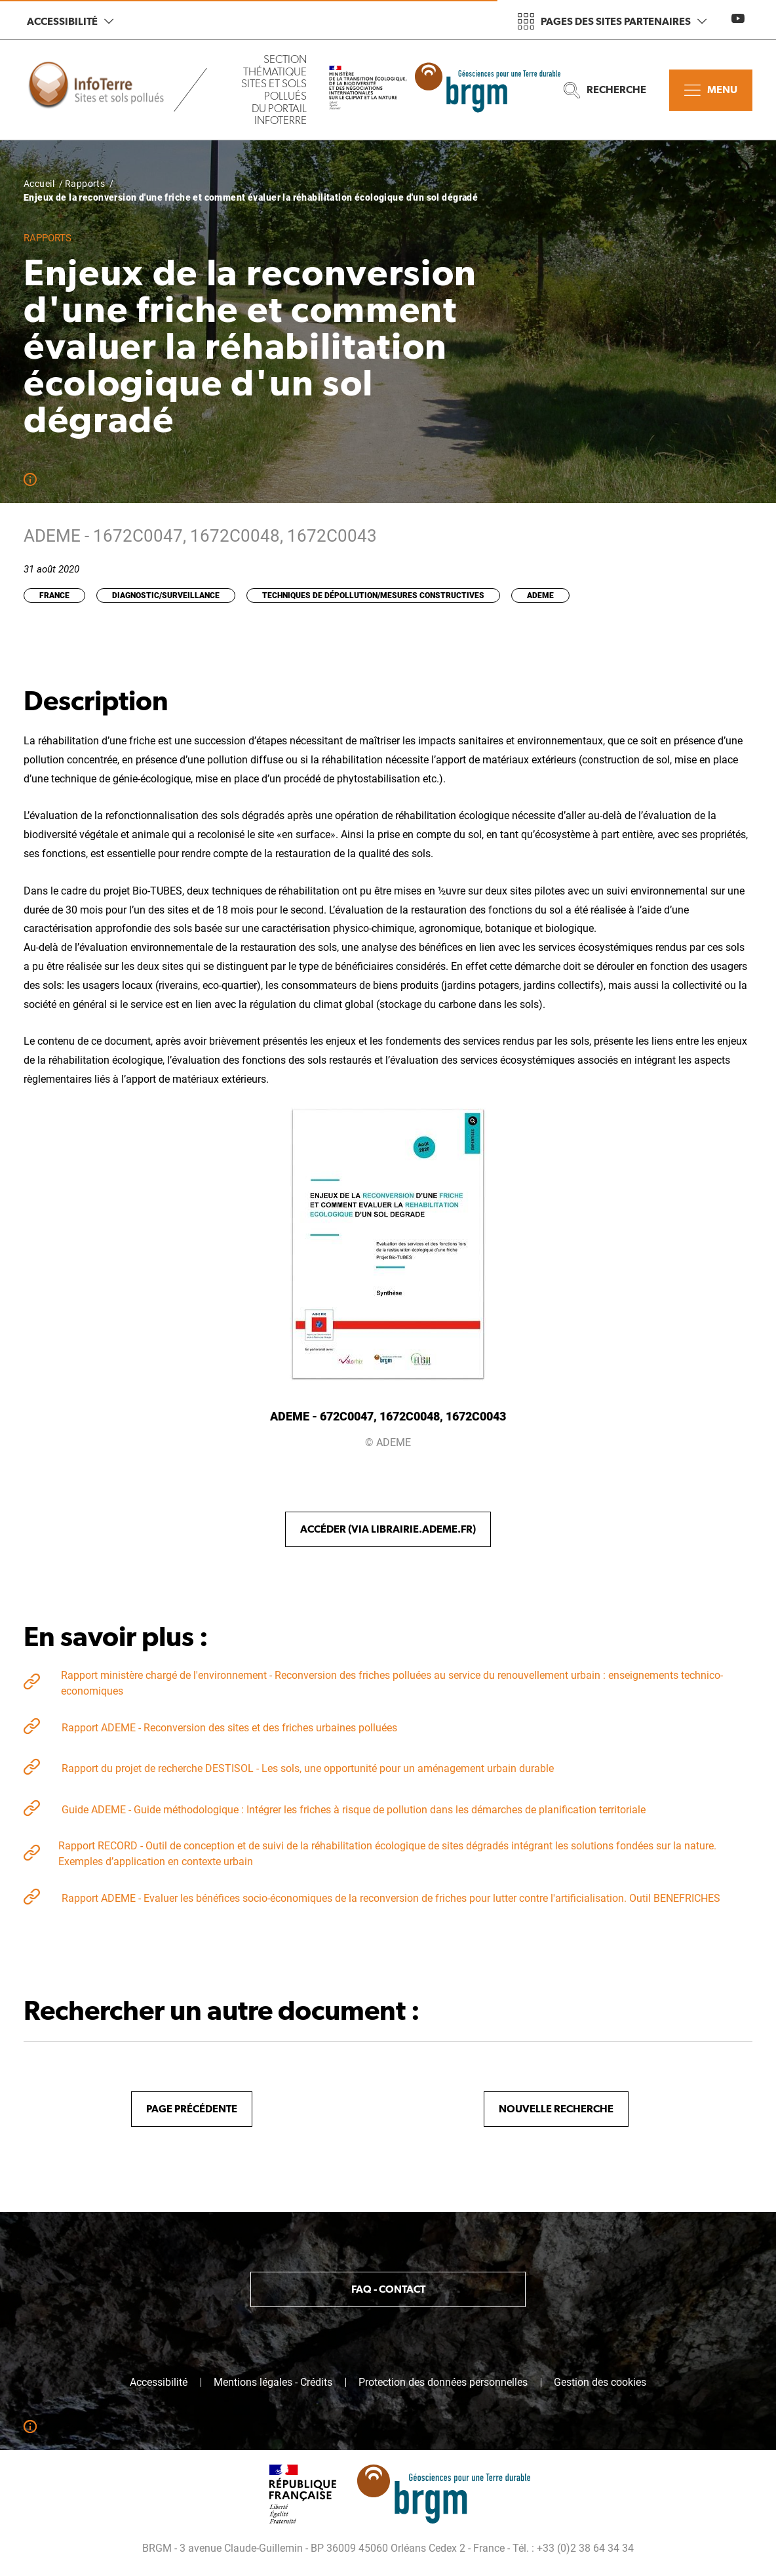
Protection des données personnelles (443, 2382)
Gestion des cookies (600, 2382)
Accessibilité (70, 21)
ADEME (540, 595)
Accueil (39, 183)
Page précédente (191, 2109)
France (54, 595)
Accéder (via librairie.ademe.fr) (388, 1529)
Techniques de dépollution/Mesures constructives (373, 595)
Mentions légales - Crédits (273, 2382)
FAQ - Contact (388, 2289)
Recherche (605, 90)
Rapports (85, 183)
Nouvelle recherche (556, 2109)
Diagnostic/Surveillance (166, 595)
